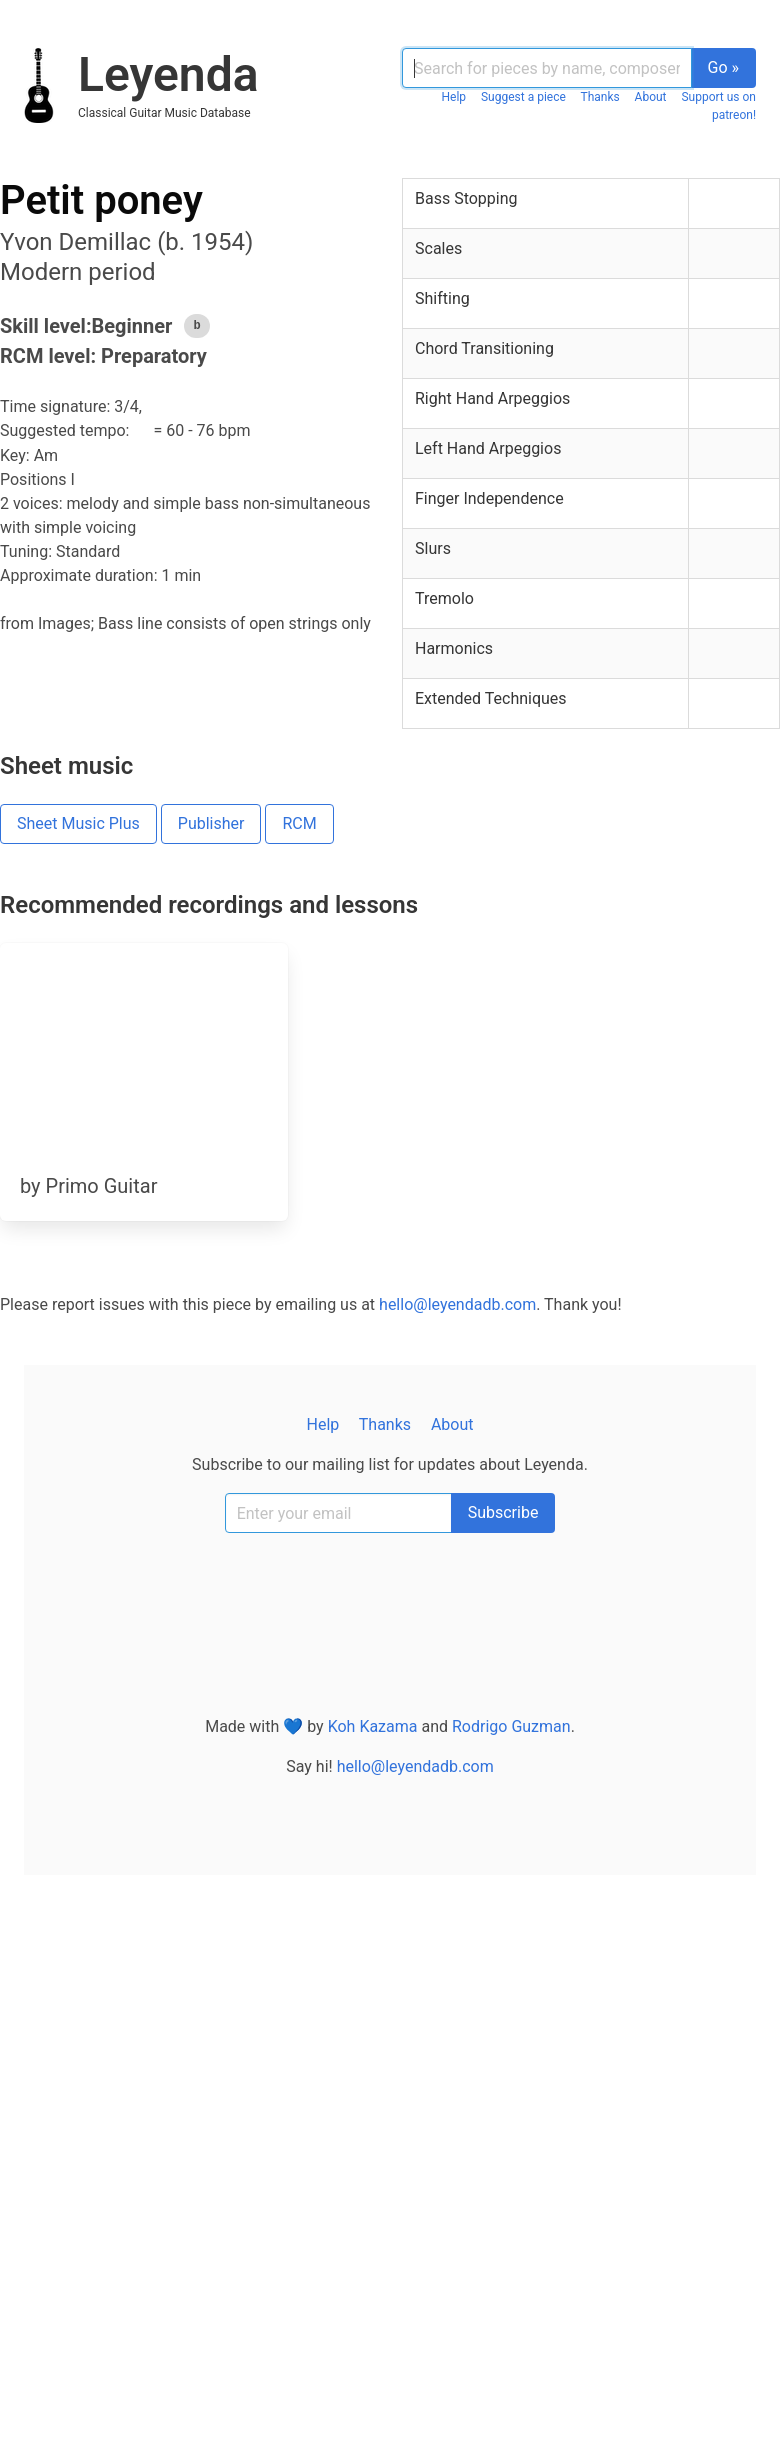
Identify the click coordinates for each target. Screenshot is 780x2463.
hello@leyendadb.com (457, 1304)
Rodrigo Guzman (511, 1726)
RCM (299, 823)
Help (454, 97)
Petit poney (101, 200)
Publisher (211, 823)
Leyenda (168, 74)
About (651, 97)
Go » (724, 67)
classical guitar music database (164, 113)
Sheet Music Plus (78, 823)
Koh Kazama (373, 1726)
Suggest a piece (523, 97)
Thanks (599, 97)
